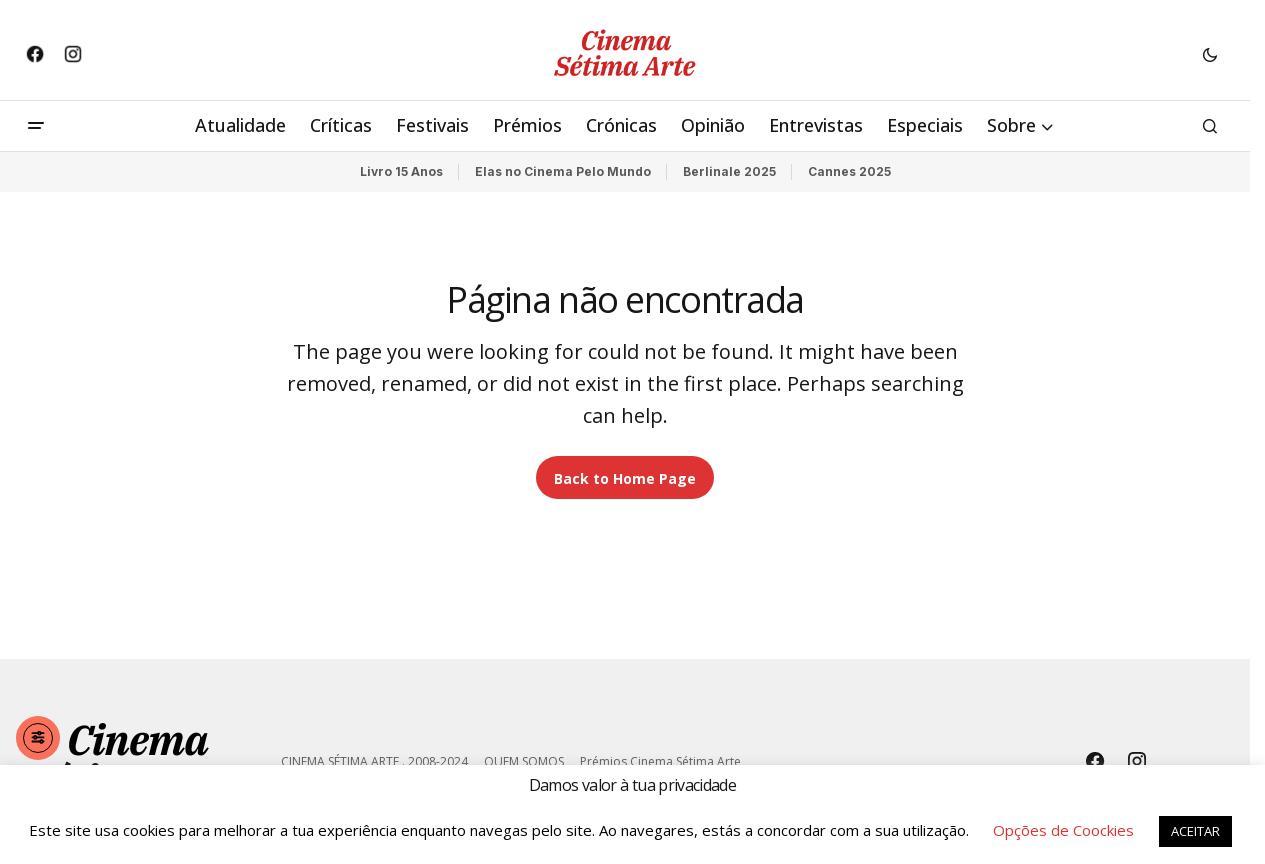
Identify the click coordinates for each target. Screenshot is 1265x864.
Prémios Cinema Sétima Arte (660, 761)
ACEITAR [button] (1195, 831)
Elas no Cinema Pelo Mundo (563, 171)
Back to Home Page (625, 478)
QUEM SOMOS (524, 761)
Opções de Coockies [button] (1063, 830)
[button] (1210, 54)
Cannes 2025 (849, 171)
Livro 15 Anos (401, 171)
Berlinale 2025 (729, 171)
